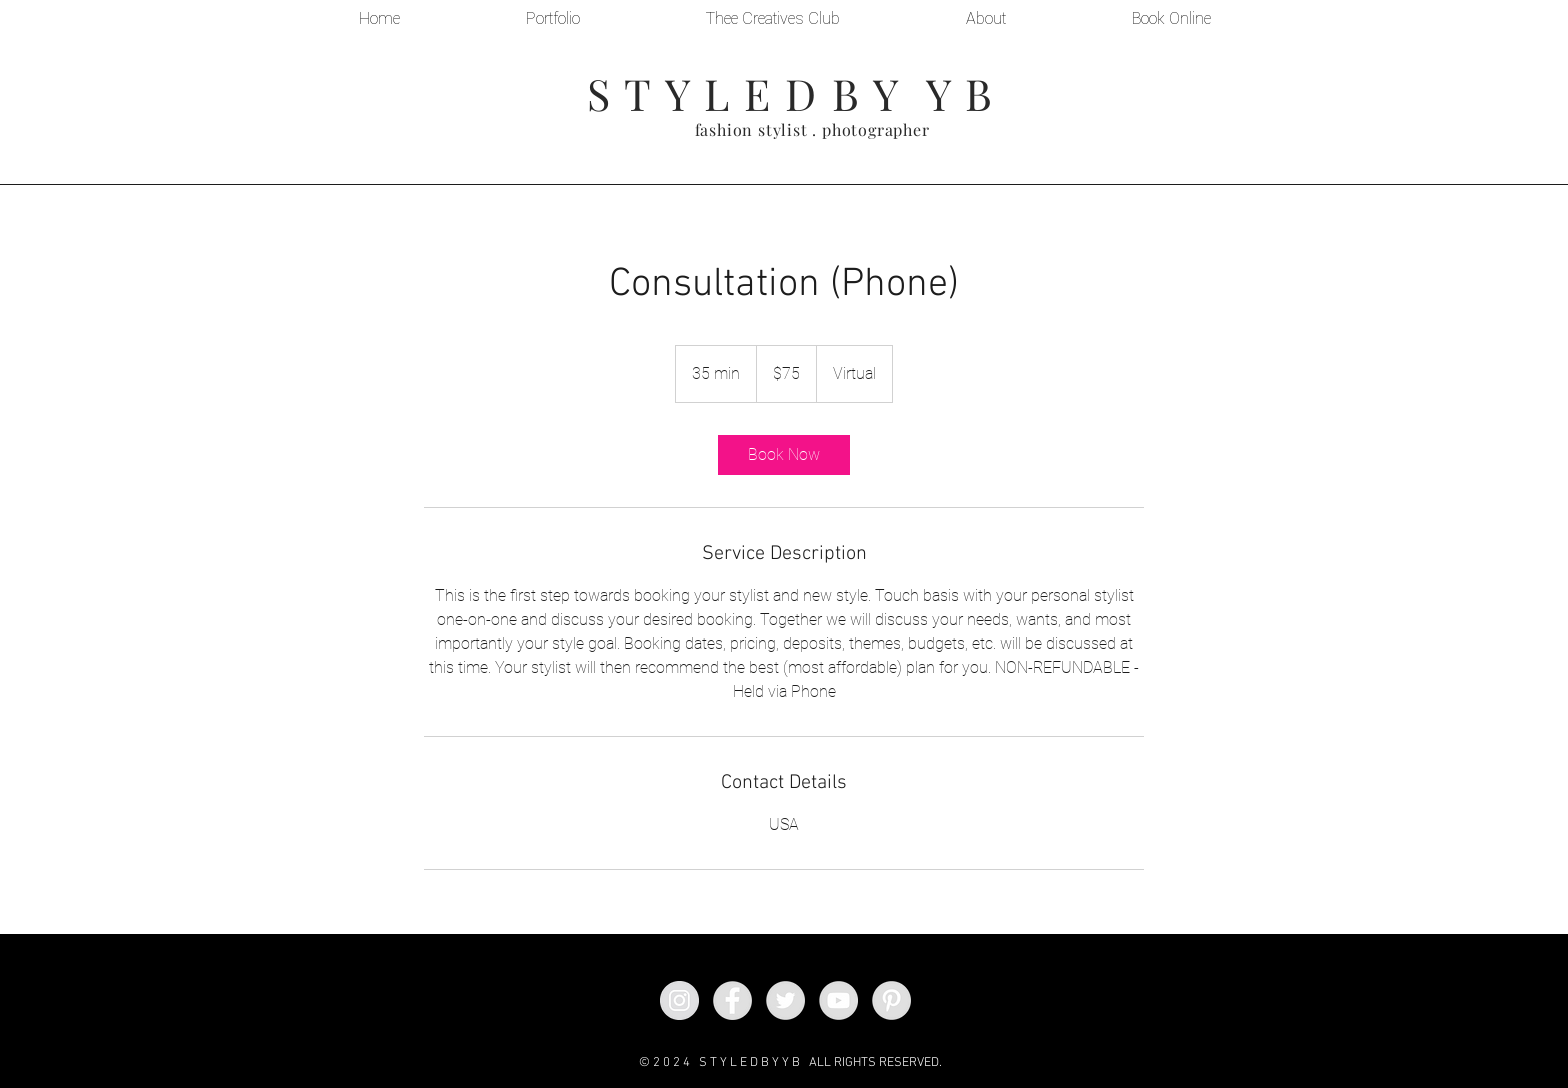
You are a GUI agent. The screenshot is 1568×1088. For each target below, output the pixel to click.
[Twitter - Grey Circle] (785, 1000)
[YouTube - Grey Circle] (838, 1000)
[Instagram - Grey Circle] (679, 1000)
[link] (784, 455)
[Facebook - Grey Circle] (732, 1000)
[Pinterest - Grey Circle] (891, 1000)
